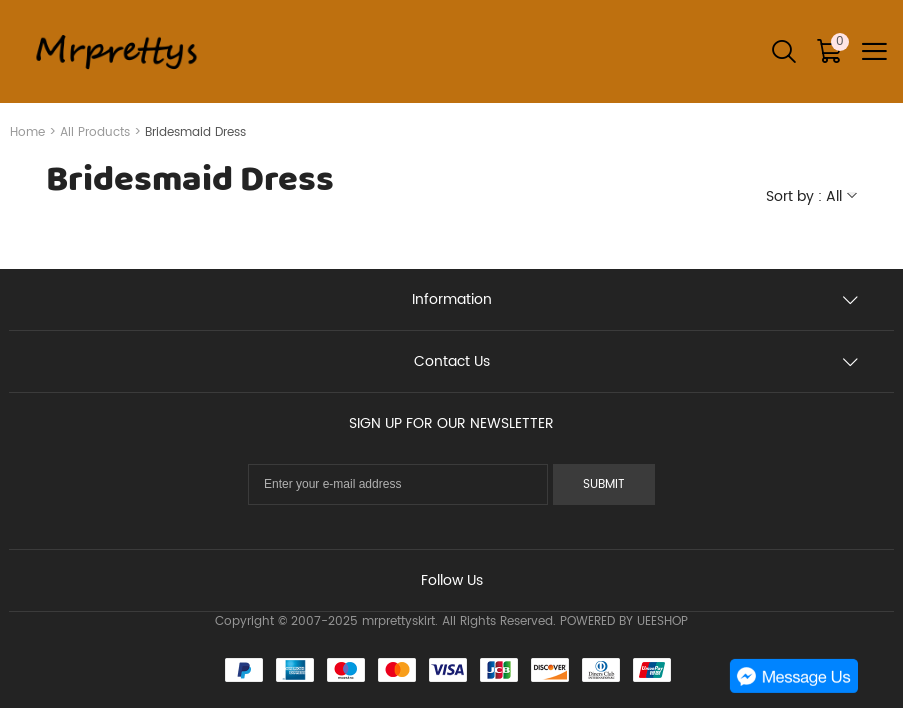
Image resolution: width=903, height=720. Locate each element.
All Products (95, 132)
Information (452, 299)
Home (27, 132)
